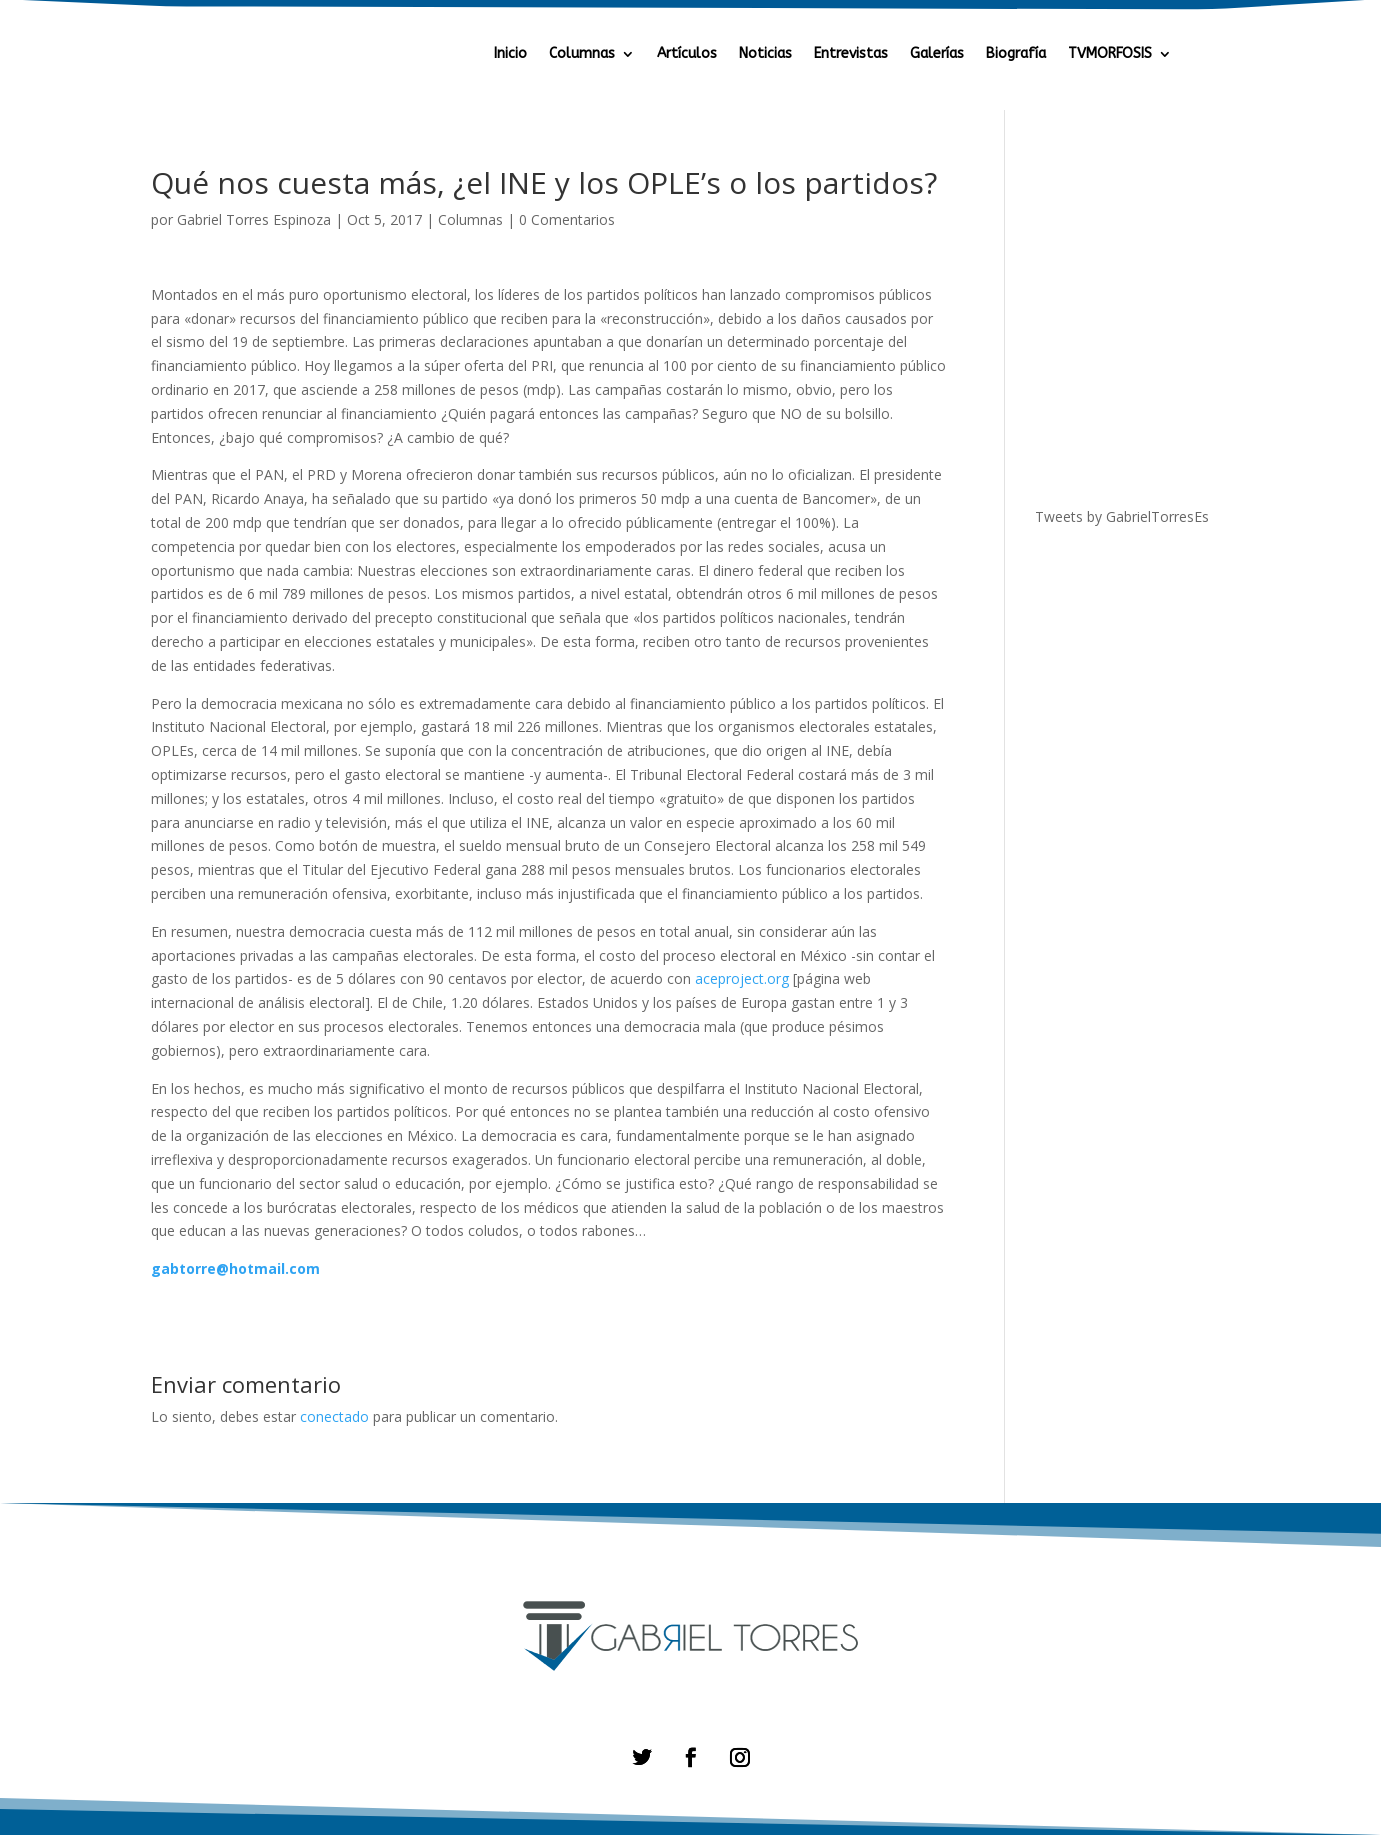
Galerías (937, 54)
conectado (334, 1416)
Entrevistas (851, 54)
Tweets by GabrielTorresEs (1122, 516)
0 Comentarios (567, 219)
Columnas (582, 54)
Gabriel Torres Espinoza (254, 219)
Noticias (765, 54)
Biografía (1016, 54)
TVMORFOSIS (1110, 54)
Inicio (510, 54)
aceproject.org (742, 978)
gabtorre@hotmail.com (235, 1268)
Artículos (687, 54)
